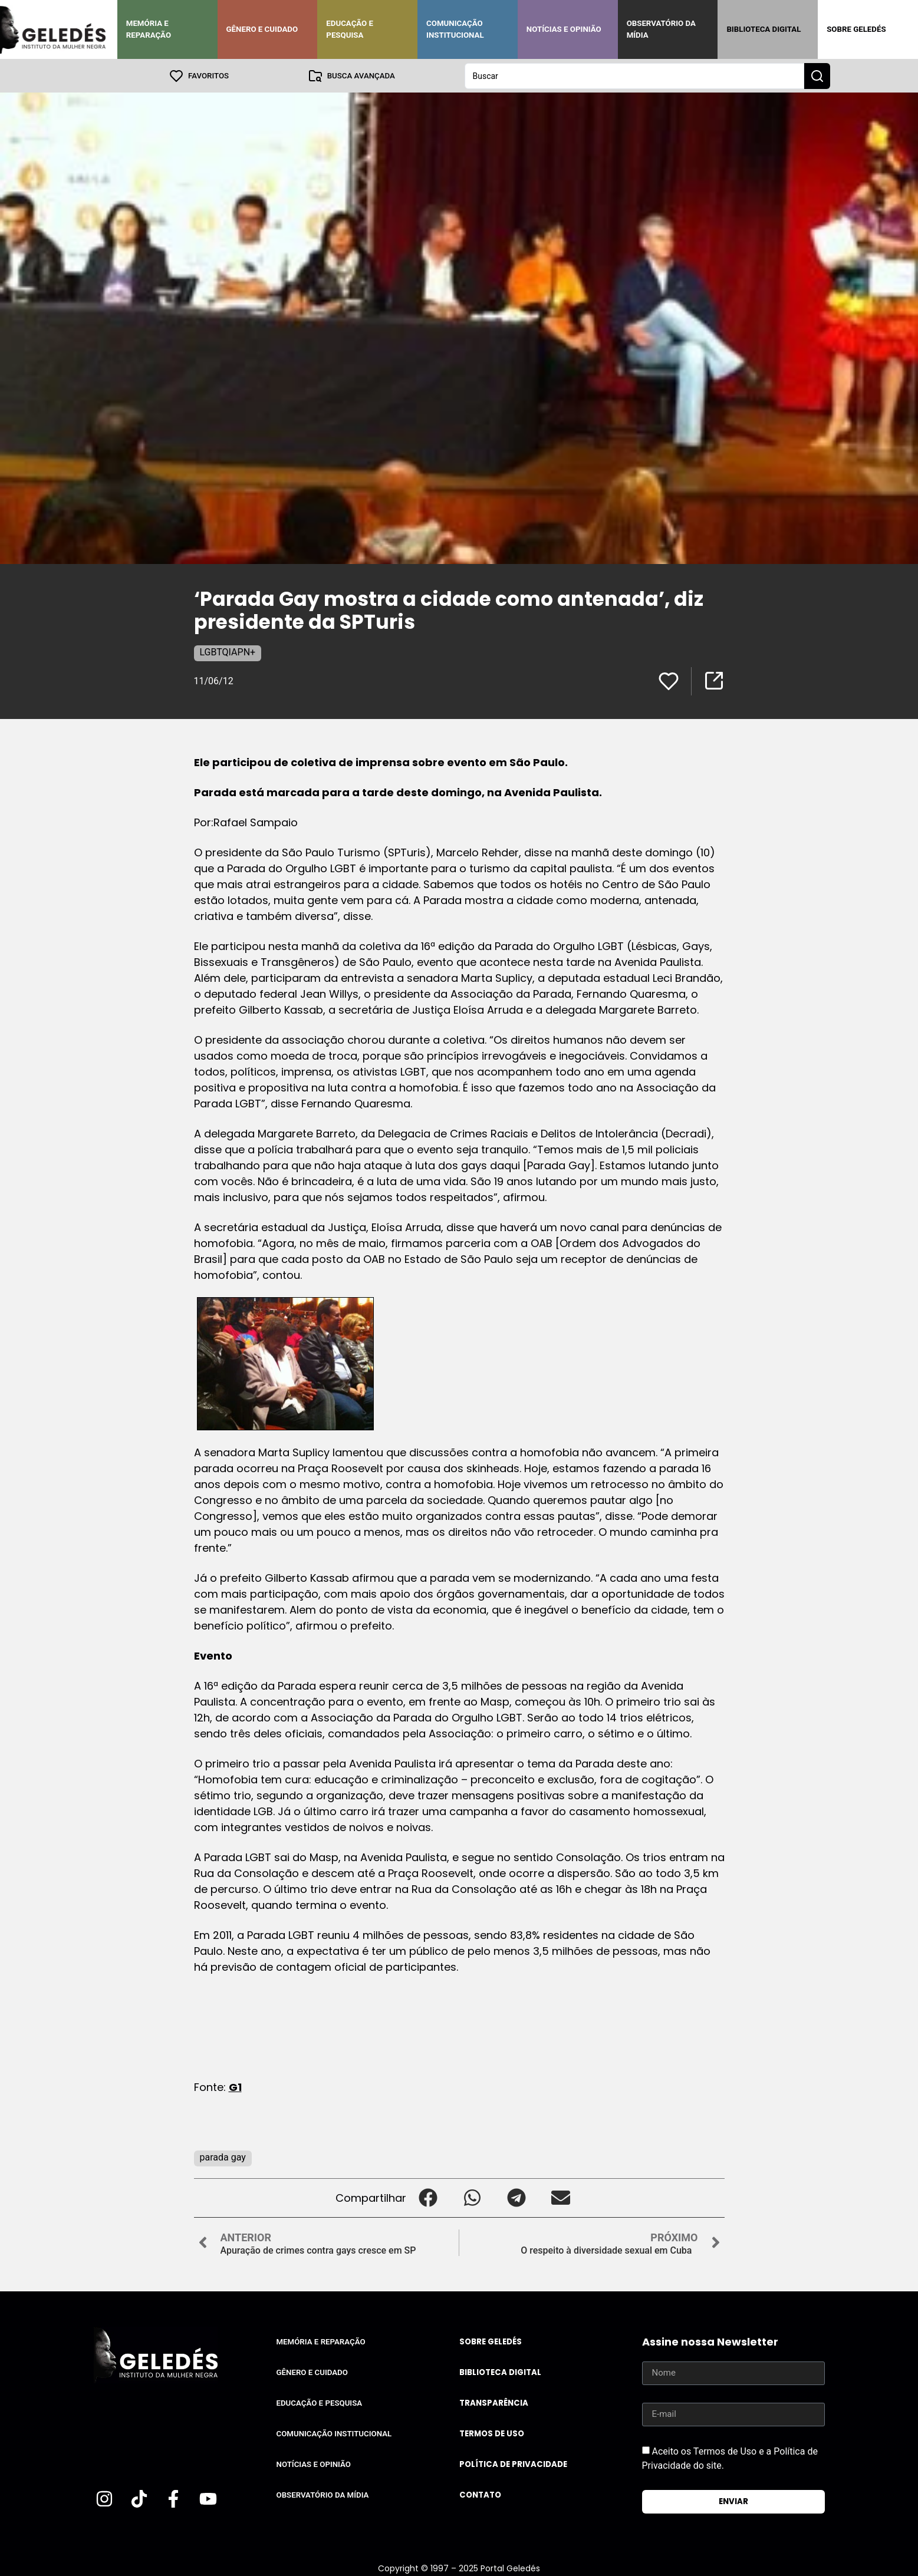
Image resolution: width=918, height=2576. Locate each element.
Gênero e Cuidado (262, 29)
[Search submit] (817, 75)
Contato (480, 2494)
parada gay (223, 2156)
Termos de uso (491, 2433)
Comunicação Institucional (455, 29)
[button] (428, 2197)
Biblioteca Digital (763, 29)
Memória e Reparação (148, 29)
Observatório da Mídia (661, 29)
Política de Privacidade (513, 2463)
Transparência (493, 2402)
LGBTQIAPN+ (228, 651)
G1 (235, 2086)
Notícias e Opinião (564, 29)
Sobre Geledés (856, 29)
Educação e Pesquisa (349, 29)
